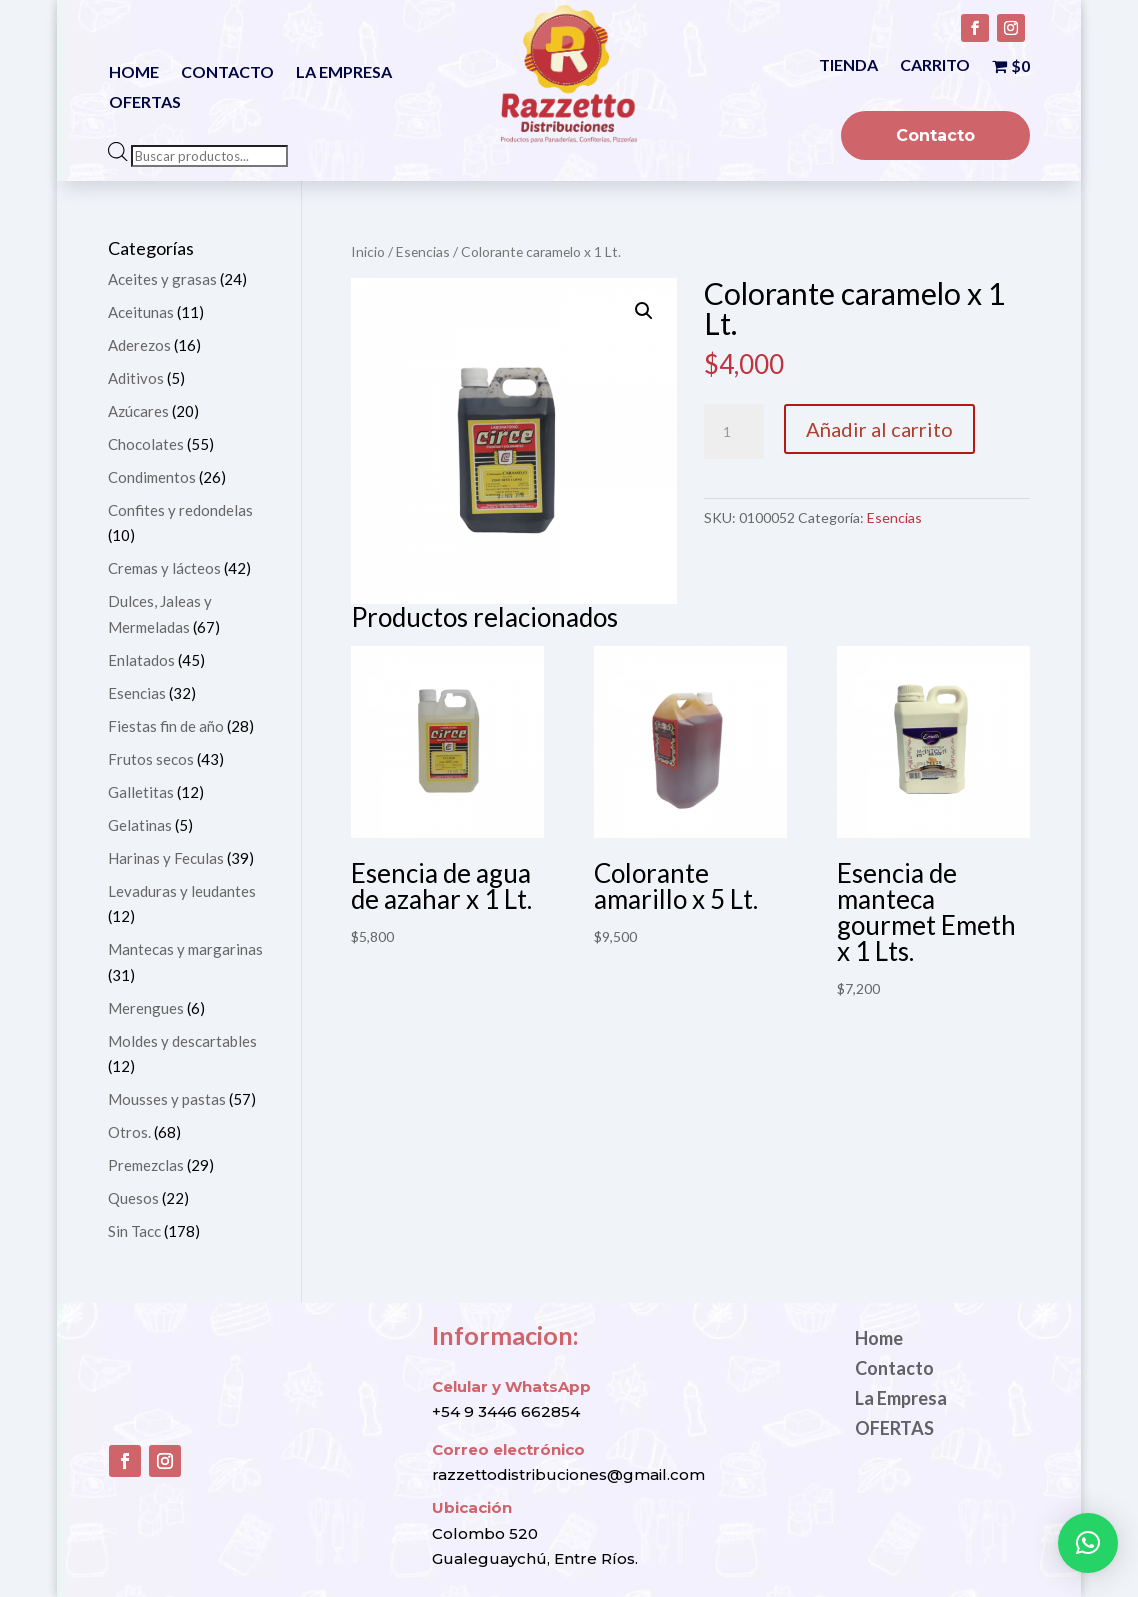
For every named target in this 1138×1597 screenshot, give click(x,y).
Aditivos (136, 378)
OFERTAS (145, 103)
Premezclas (146, 1165)
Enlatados (141, 660)
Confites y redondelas (180, 510)
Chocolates (146, 444)
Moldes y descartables (182, 1041)
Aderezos (139, 345)
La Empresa (344, 73)
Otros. (129, 1132)
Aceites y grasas (162, 279)
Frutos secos (151, 759)
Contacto (227, 73)
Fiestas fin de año (166, 726)
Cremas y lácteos (164, 568)
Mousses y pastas (167, 1099)
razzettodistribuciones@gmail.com (568, 1474)
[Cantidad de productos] (734, 432)
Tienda (848, 66)
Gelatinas (140, 825)
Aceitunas (141, 312)
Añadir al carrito (879, 429)
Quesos (133, 1198)
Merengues (146, 1008)
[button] (644, 311)
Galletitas (141, 792)
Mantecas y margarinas (185, 949)
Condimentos (152, 477)
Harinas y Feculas (166, 858)
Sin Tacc (134, 1231)
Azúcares (138, 411)
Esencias (423, 251)
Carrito (935, 66)
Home (134, 73)
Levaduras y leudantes (182, 891)
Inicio (368, 251)
